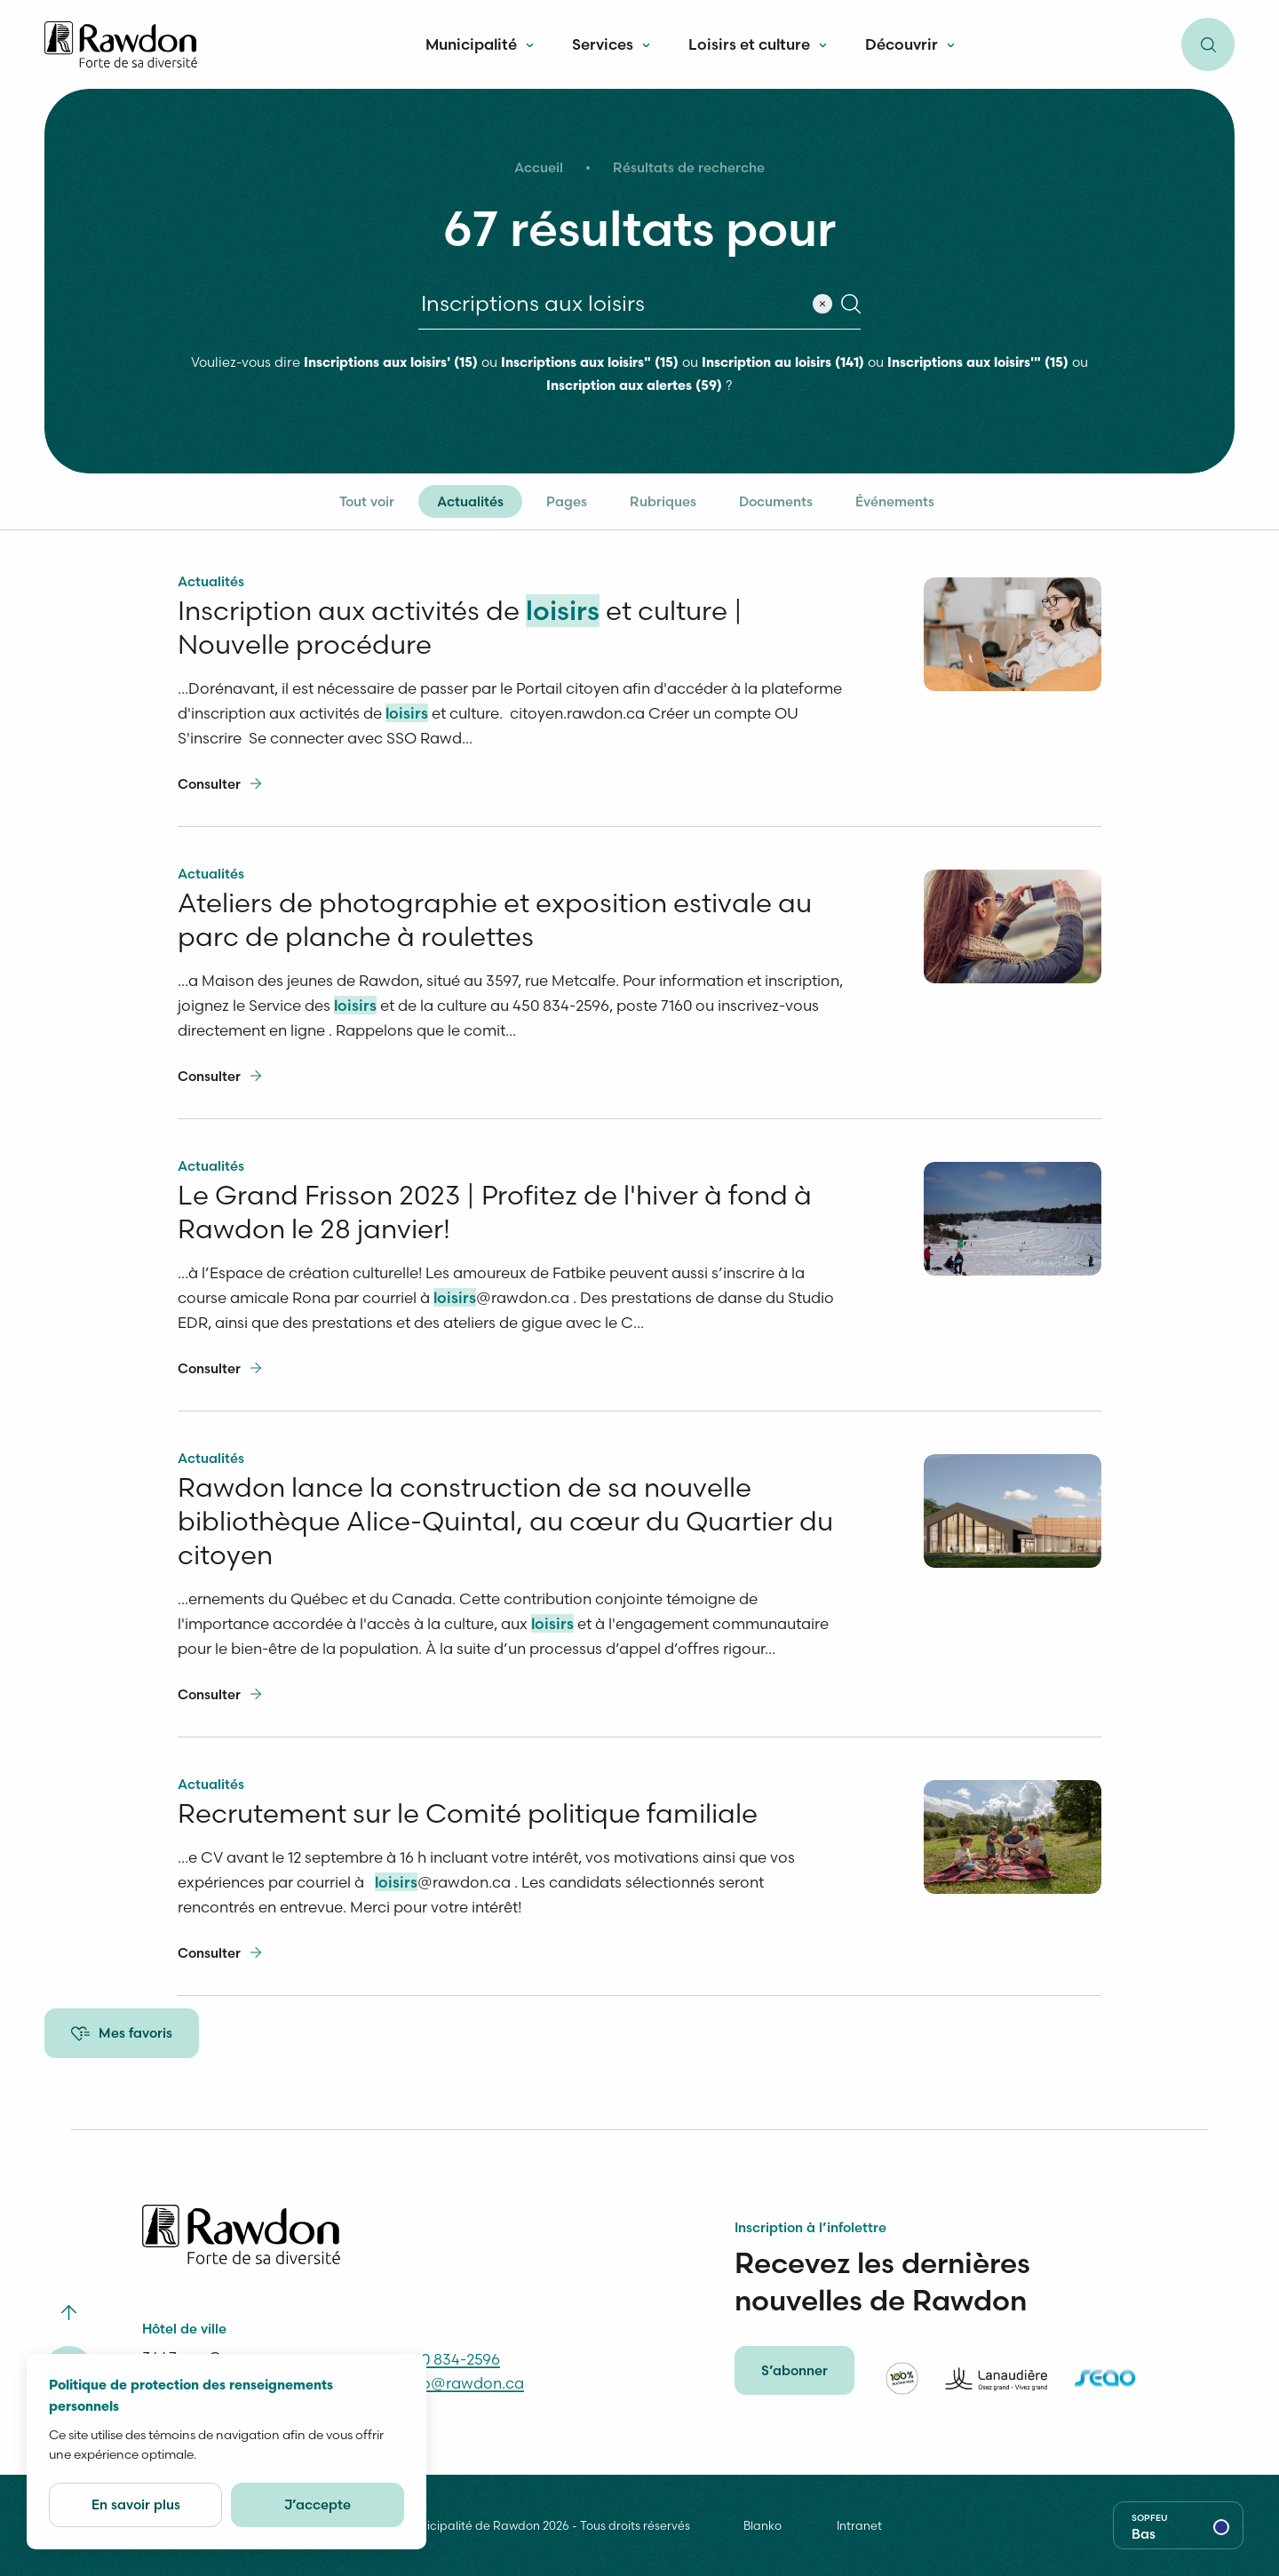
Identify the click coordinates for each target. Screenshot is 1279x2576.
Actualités (470, 501)
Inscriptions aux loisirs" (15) (590, 363)
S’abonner (794, 2377)
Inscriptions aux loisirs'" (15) (977, 363)
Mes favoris (121, 2032)
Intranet (859, 2532)
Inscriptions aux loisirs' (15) (391, 363)
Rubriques (663, 501)
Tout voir (366, 501)
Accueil (538, 167)
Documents (776, 501)
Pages (566, 501)
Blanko (762, 2532)
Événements (894, 501)
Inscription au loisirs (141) (783, 363)
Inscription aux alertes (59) (634, 387)
